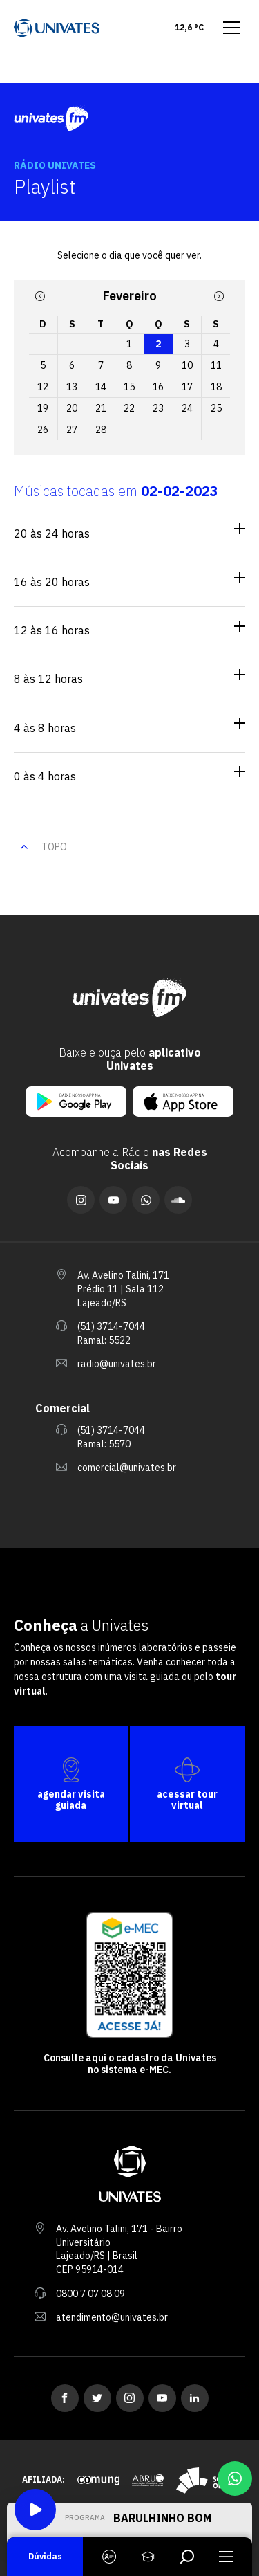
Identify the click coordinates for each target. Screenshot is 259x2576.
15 (129, 387)
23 (158, 408)
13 (71, 387)
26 (42, 429)
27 (71, 429)
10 (187, 365)
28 (100, 429)
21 (100, 408)
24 (187, 408)
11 (216, 365)
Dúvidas (45, 2556)
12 (42, 387)
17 (187, 387)
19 (42, 408)
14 (100, 387)
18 (216, 387)
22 (129, 408)
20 (71, 408)
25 (216, 408)
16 (158, 387)
